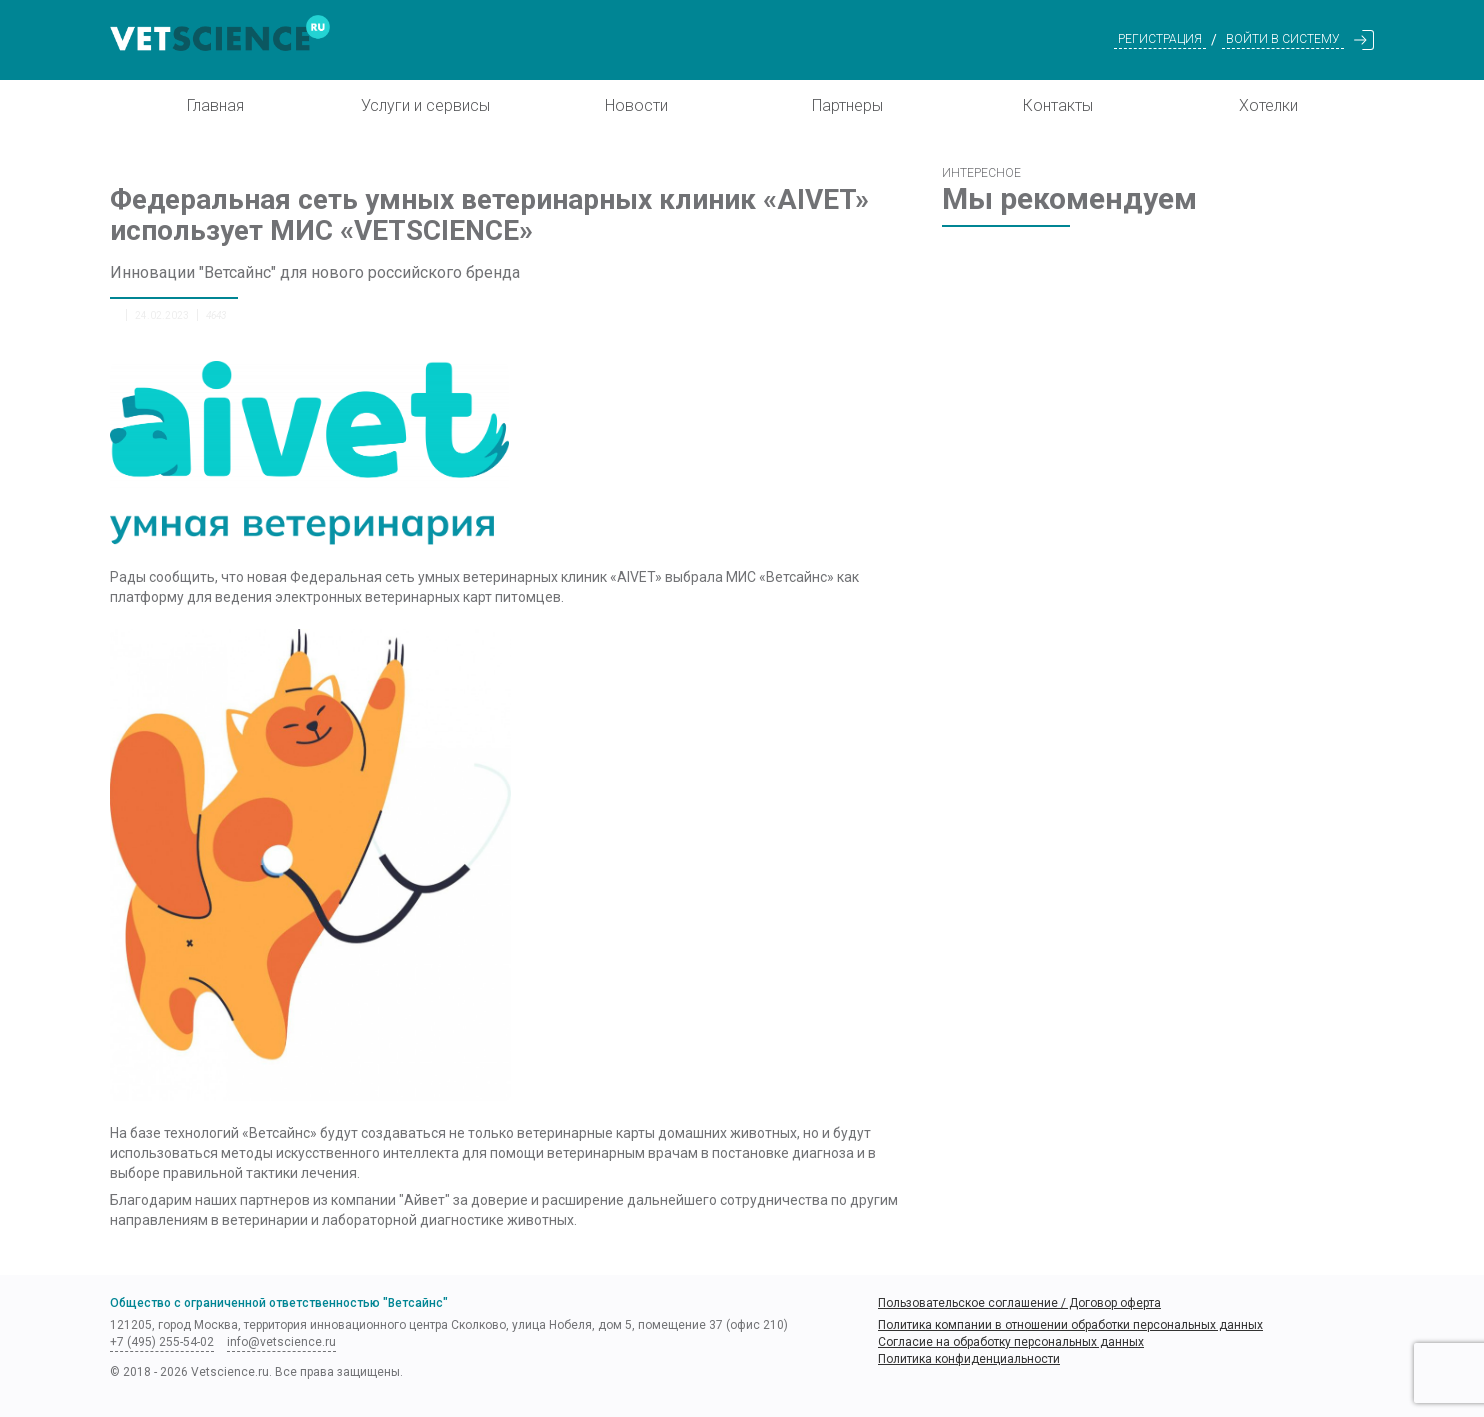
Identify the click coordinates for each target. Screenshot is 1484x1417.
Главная (215, 105)
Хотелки (1268, 105)
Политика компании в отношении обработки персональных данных (1070, 1325)
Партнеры (847, 105)
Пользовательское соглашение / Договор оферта (1019, 1303)
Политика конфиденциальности (969, 1359)
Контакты (1058, 105)
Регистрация (1160, 39)
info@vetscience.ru (281, 1342)
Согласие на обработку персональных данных (1011, 1342)
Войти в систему (1283, 39)
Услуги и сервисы (425, 105)
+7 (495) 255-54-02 (162, 1342)
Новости (636, 105)
